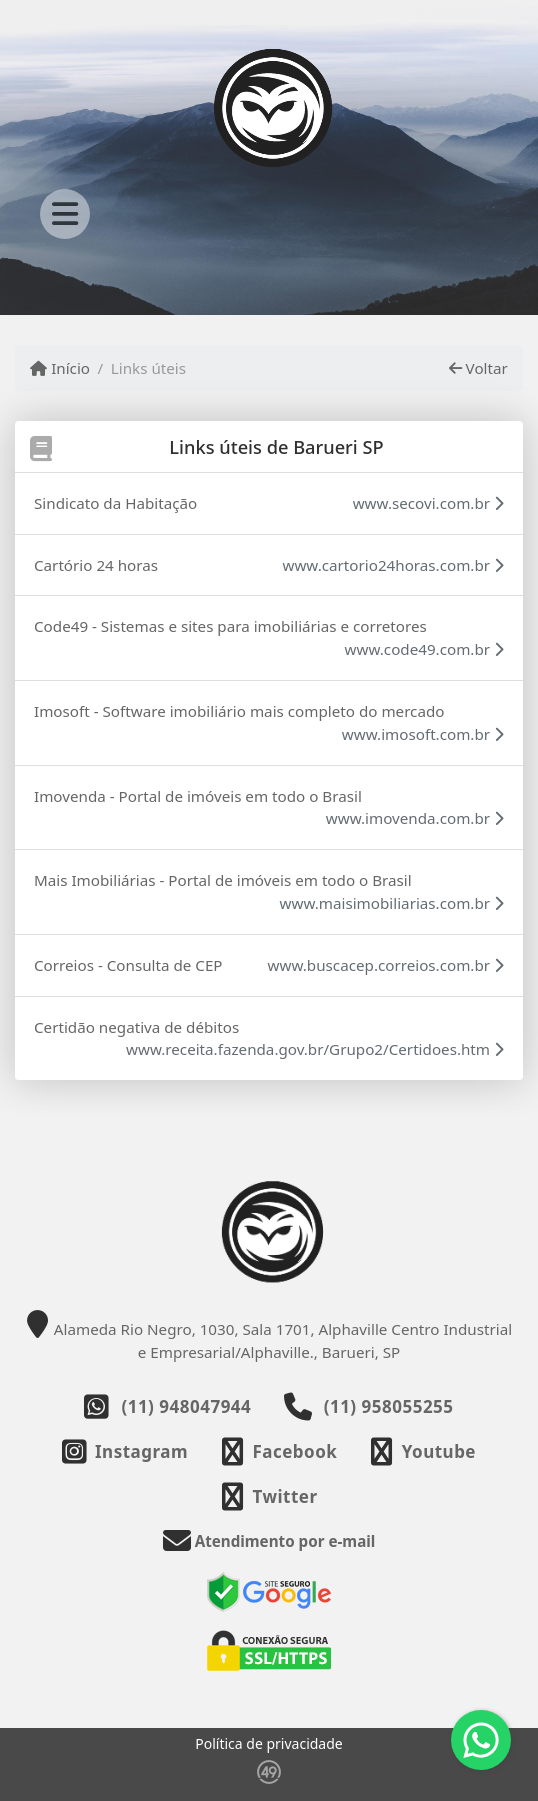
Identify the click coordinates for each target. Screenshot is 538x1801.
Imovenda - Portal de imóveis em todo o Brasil (198, 796)
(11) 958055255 (389, 1406)
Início (60, 368)
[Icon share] (125, 1451)
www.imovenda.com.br (415, 818)
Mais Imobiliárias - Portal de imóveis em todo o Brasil (223, 880)
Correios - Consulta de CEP (128, 965)
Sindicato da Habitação (115, 503)
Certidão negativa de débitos (136, 1027)
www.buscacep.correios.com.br (386, 965)
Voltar (478, 368)
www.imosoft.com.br (423, 734)
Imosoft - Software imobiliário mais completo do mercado (239, 711)
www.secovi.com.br (428, 503)
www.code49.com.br (424, 649)
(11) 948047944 (186, 1406)
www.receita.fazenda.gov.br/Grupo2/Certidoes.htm (315, 1049)
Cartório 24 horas (96, 565)
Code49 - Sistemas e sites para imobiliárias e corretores (230, 626)
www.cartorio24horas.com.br (393, 565)
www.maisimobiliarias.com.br (392, 903)
